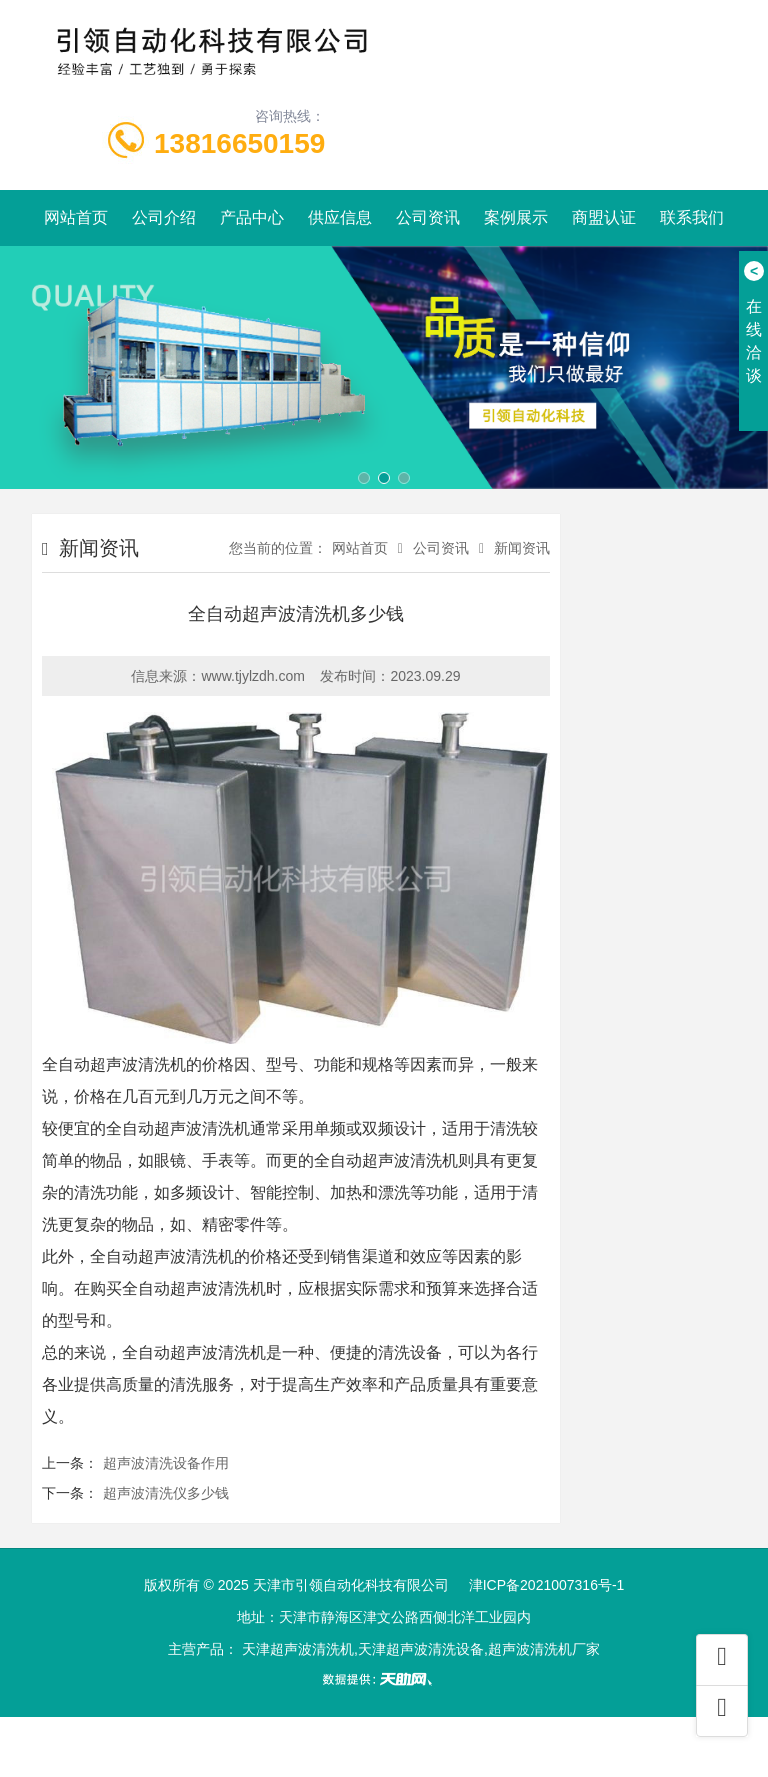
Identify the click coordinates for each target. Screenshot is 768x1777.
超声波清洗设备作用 (166, 1463)
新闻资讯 (522, 548)
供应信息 (340, 217)
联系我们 (692, 217)
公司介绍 (164, 217)
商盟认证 (604, 217)
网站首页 (76, 217)
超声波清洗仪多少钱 (166, 1493)
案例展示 (516, 217)
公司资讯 (428, 217)
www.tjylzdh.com (252, 676)
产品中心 (252, 217)
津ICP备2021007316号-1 (547, 1585)
